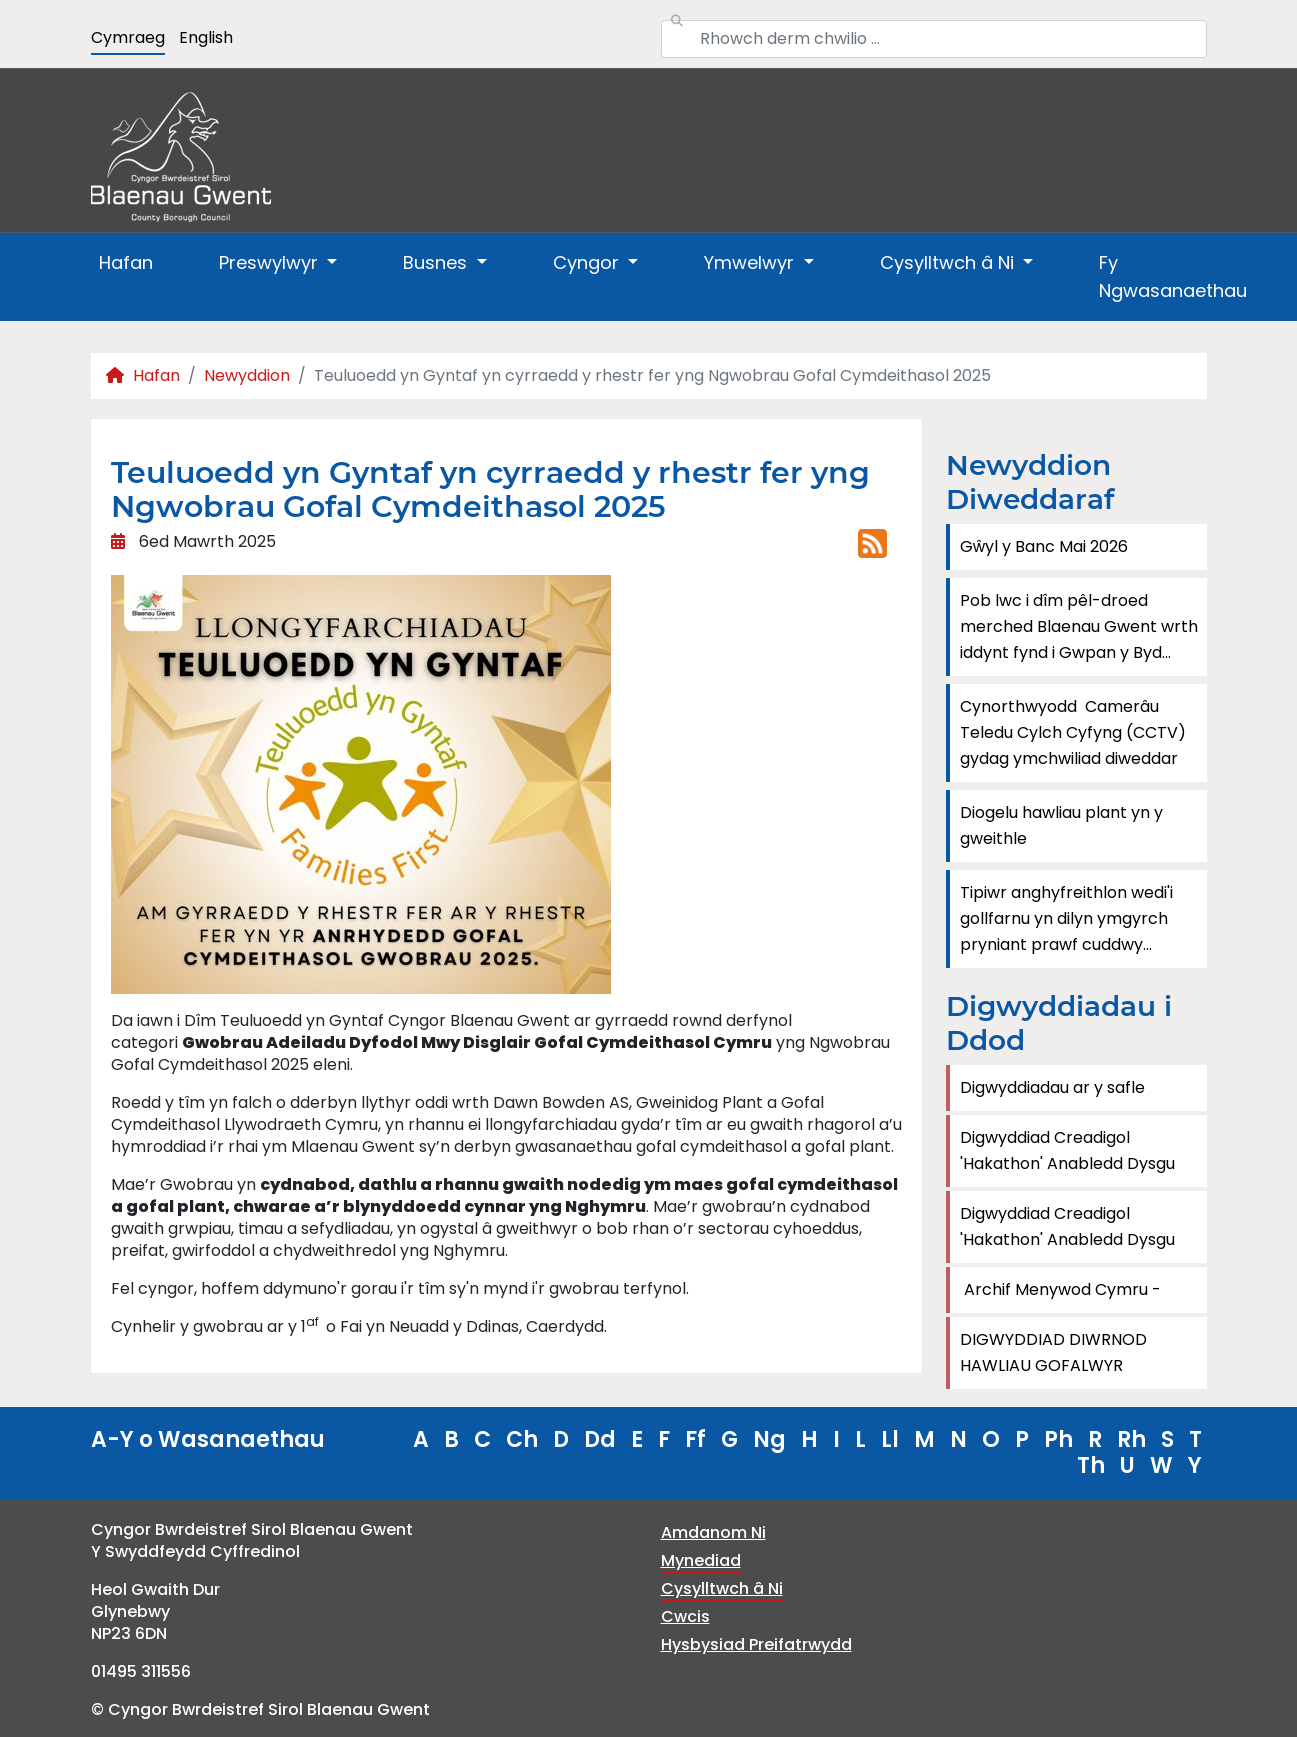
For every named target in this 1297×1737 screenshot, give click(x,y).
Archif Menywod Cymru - (1060, 1289)
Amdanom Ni (713, 1532)
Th (1091, 1465)
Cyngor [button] (588, 262)
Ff (695, 1439)
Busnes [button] (437, 262)
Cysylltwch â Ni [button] (949, 262)
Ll (890, 1439)
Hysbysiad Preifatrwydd (756, 1644)
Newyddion (247, 375)
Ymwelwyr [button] (751, 262)
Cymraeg (128, 37)
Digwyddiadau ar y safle (1052, 1087)
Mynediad (701, 1560)
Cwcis (685, 1616)
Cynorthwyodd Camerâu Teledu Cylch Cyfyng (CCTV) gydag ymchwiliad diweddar (1073, 732)
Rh (1131, 1439)
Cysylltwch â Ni (722, 1588)
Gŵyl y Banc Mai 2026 (1044, 546)
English (206, 37)
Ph (1058, 1439)
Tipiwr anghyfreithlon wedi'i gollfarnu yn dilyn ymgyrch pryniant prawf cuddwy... (1066, 918)
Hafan (126, 262)
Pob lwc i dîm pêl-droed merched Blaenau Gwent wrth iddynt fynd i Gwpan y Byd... (1079, 626)
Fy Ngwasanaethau (1173, 276)
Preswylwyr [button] (271, 262)
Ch (522, 1439)
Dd (600, 1439)
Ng (769, 1439)
